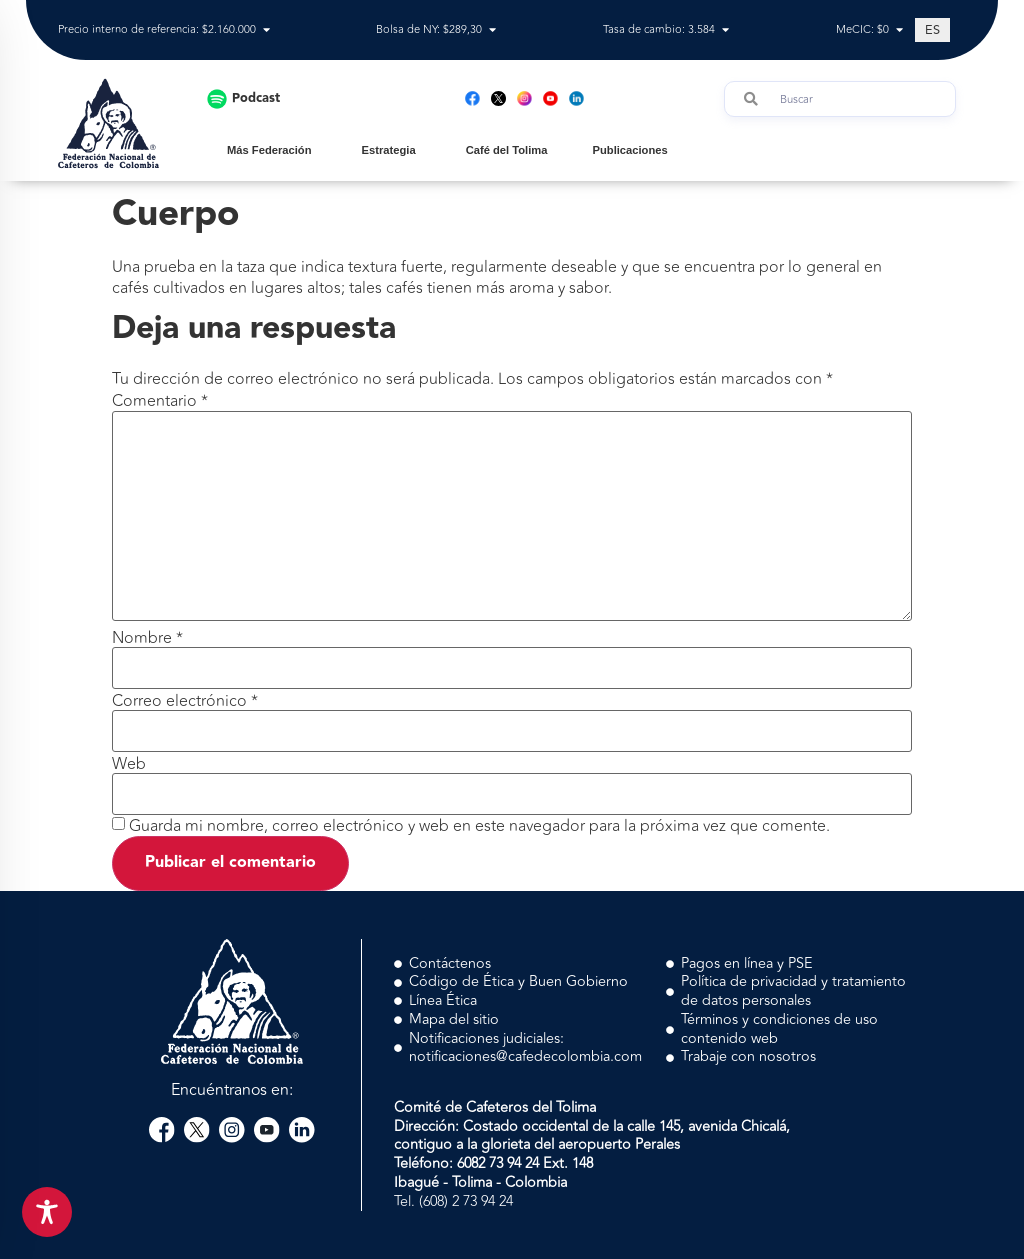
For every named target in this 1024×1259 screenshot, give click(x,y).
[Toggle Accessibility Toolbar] (47, 1212)
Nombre (147, 638)
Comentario (160, 401)
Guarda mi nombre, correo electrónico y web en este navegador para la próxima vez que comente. (479, 826)
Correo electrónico (185, 701)
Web (129, 764)
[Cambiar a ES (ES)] (932, 30)
